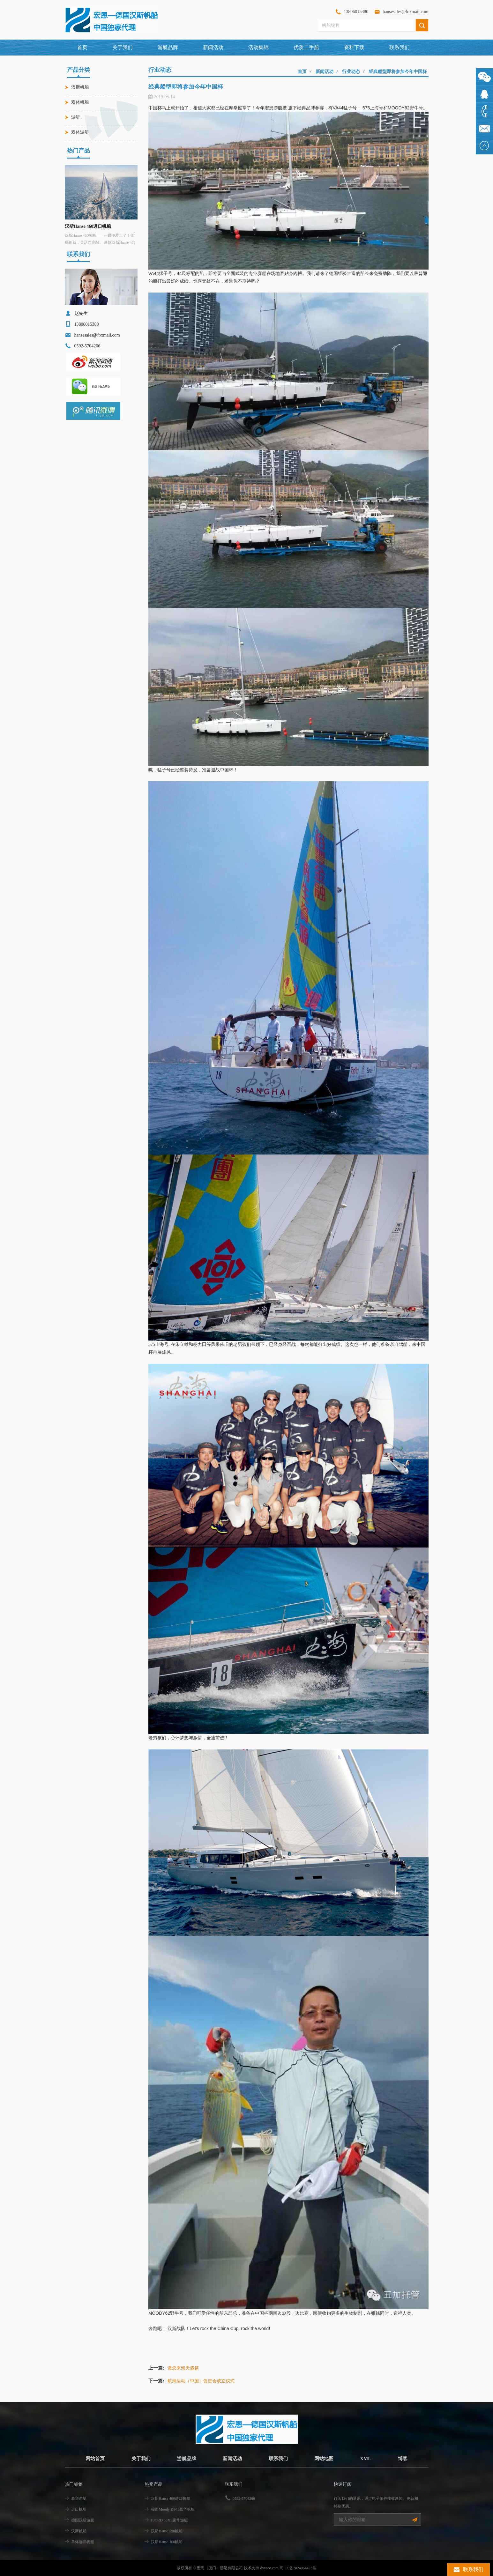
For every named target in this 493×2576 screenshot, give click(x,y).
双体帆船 (80, 102)
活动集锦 (258, 47)
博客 (407, 2458)
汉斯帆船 (80, 87)
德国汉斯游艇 (82, 2520)
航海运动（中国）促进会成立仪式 (201, 2381)
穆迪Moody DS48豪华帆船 (173, 2509)
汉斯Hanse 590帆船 (167, 2531)
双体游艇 (80, 132)
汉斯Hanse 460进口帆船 (88, 226)
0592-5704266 (244, 2498)
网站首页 (91, 2458)
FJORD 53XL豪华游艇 (169, 2520)
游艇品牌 (185, 2458)
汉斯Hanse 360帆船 (167, 2542)
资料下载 (354, 47)
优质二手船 (306, 47)
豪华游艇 (78, 2498)
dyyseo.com (269, 2568)
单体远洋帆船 (82, 2542)
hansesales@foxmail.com (405, 11)
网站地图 (326, 2458)
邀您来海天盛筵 (183, 2368)
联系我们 (399, 47)
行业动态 (351, 71)
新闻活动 (213, 47)
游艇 (75, 117)
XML (369, 2458)
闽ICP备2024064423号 (298, 2568)
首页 (82, 47)
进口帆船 (78, 2509)
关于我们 (122, 47)
